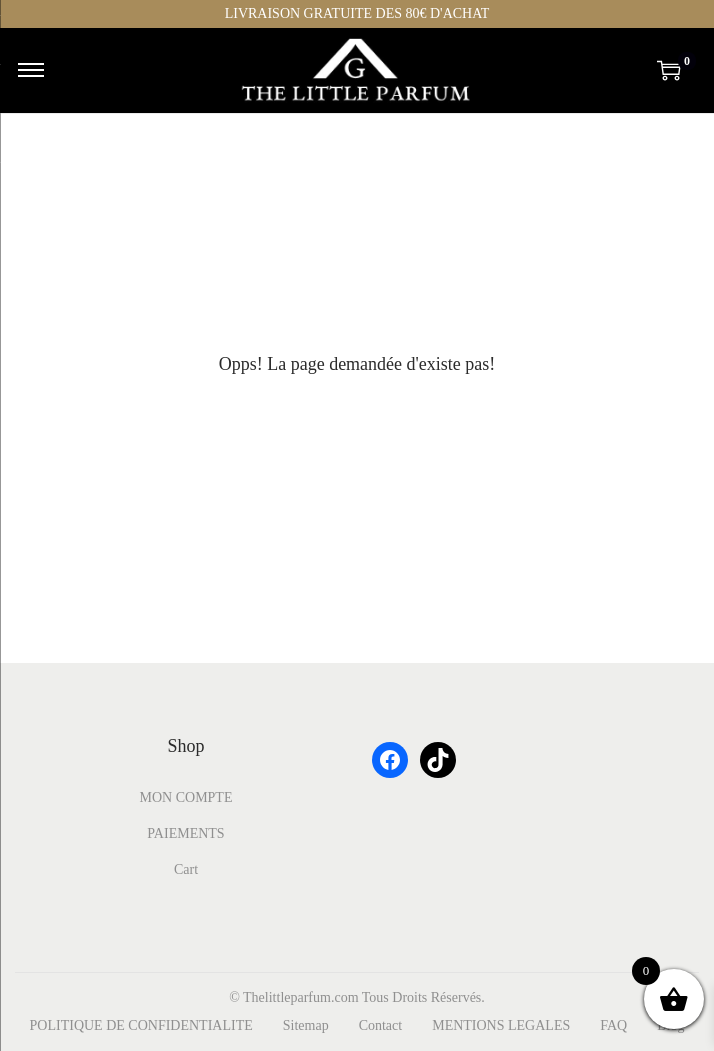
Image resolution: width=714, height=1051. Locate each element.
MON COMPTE (186, 797)
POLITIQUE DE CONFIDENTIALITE (141, 1025)
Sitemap (306, 1025)
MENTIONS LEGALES (501, 1025)
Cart (186, 869)
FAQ (613, 1025)
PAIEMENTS (185, 833)
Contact (381, 1025)
